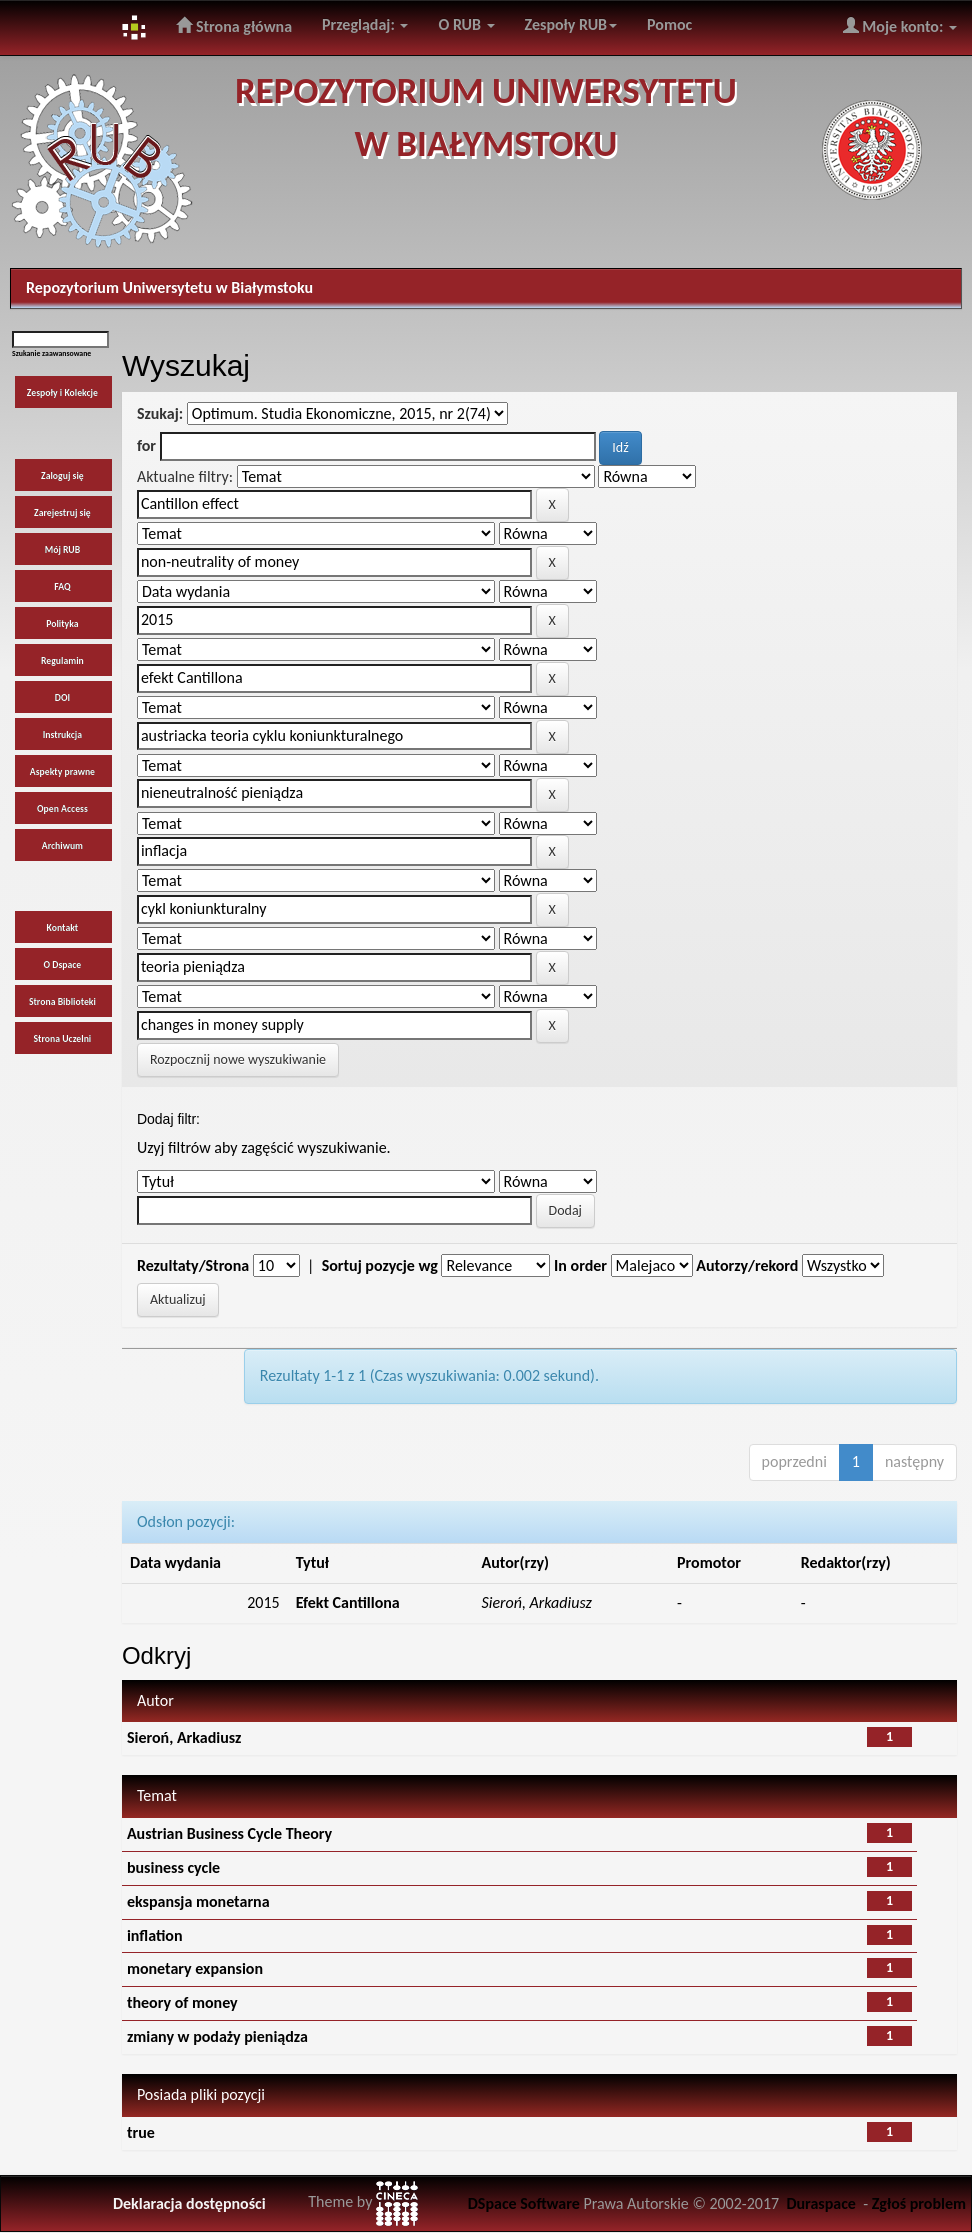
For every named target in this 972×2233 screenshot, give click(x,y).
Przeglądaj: (365, 24)
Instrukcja (62, 735)
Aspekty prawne (62, 772)
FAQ (62, 587)
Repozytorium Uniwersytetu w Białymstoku (169, 287)
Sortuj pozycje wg (380, 1265)
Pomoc (669, 24)
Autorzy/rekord (747, 1265)
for (146, 445)
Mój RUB (62, 550)
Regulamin (62, 661)
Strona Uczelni (63, 1039)
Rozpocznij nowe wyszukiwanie (238, 1059)
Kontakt (63, 928)
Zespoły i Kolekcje (62, 393)
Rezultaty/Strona (193, 1265)
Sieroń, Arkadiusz (184, 1737)
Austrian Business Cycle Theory (229, 1833)
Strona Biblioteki (62, 1002)
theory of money (182, 2002)
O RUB (466, 24)
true (141, 2132)
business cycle (173, 1867)
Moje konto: (900, 26)
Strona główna (234, 26)
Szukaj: (160, 413)
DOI (62, 698)
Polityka (62, 624)
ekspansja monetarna (198, 1901)
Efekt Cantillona (348, 1602)
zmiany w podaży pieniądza (217, 2036)
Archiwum (62, 846)
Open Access (62, 809)
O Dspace (63, 965)
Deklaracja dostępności (189, 2203)
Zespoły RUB (571, 24)
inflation (155, 1935)
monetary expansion (195, 1968)
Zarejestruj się (62, 513)
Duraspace (821, 2203)
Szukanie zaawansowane (51, 353)
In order (580, 1265)
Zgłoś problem (919, 2203)
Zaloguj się (62, 476)
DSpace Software (524, 2203)
